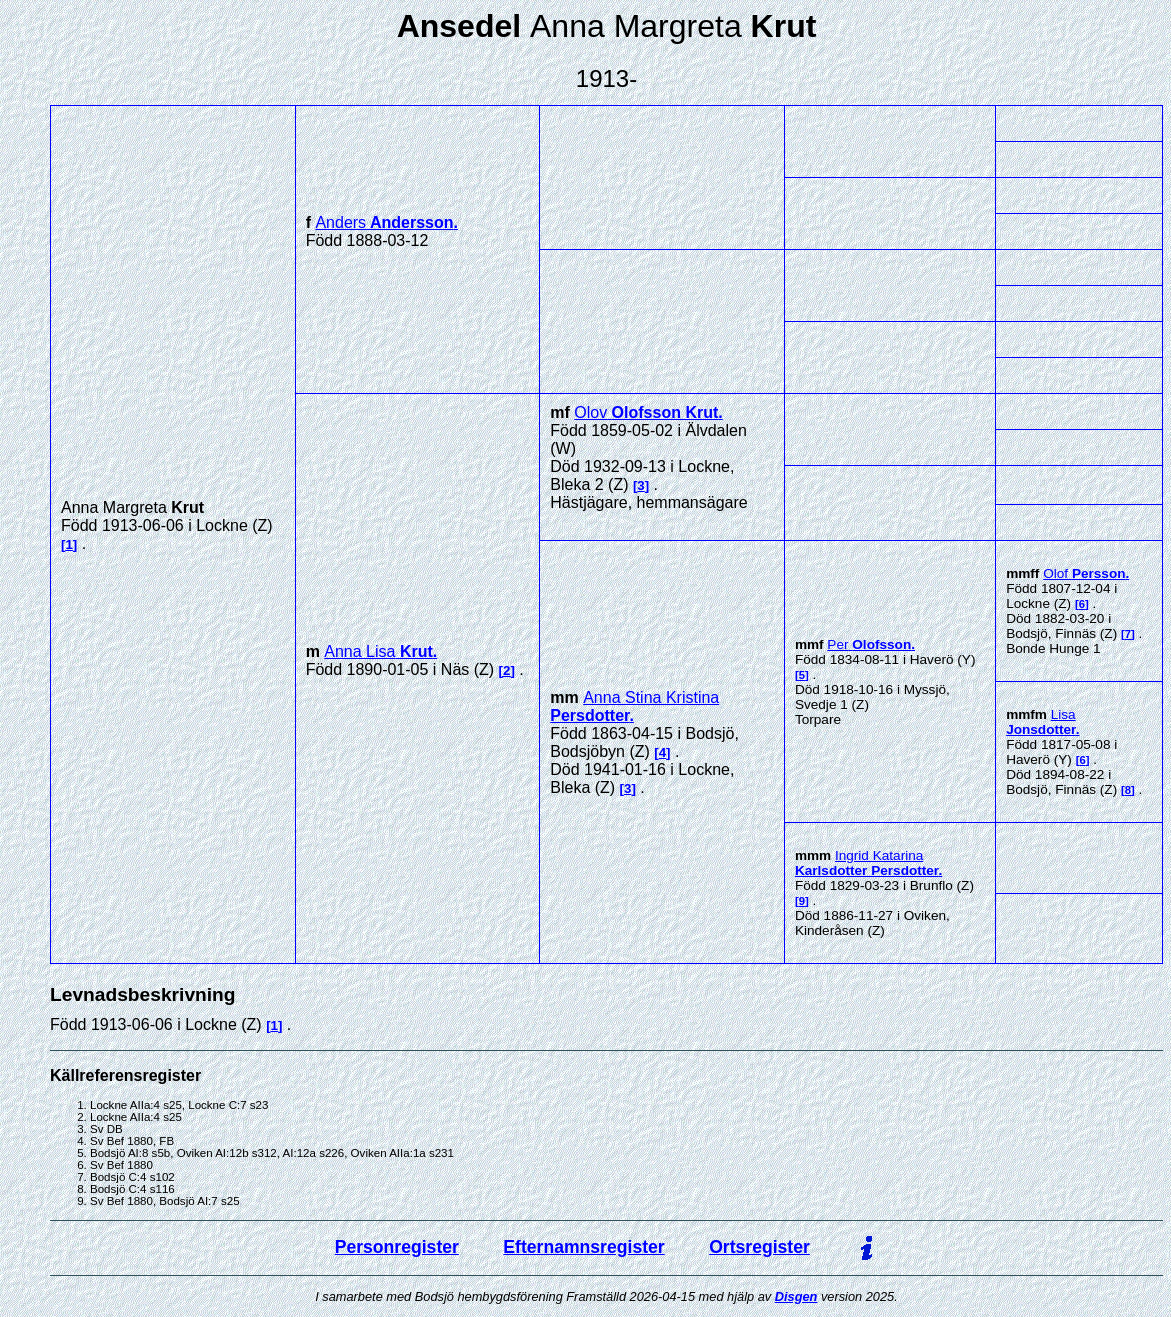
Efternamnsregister (583, 1247)
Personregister (397, 1247)
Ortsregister (759, 1247)
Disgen (796, 1296)
